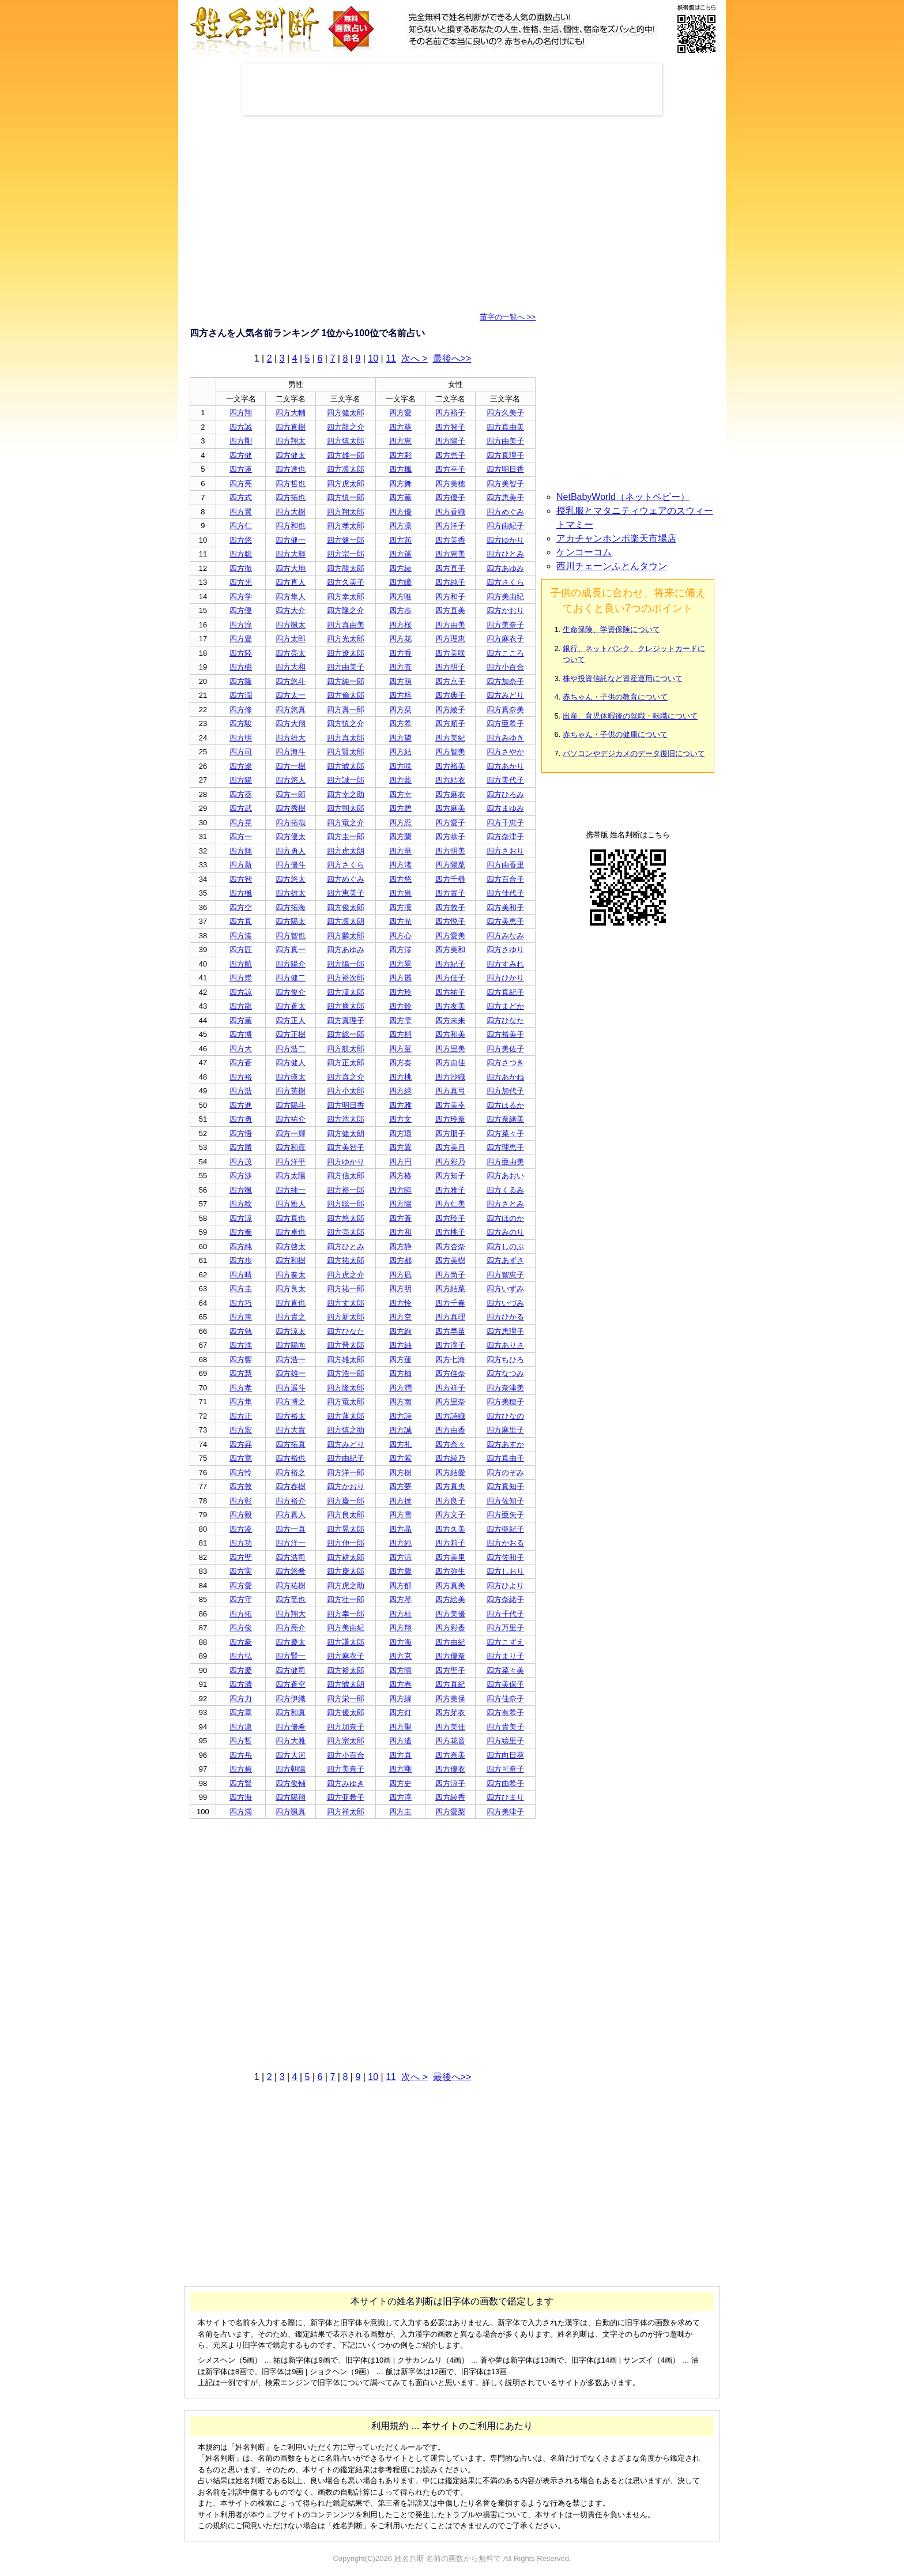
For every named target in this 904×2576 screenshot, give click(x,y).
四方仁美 (450, 1203)
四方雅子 (450, 1190)
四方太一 (291, 695)
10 (373, 358)
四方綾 (400, 568)
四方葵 (400, 427)
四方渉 (240, 1175)
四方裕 (240, 1077)
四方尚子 (450, 1274)
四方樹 (240, 667)
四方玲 (400, 992)
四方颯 (240, 1190)
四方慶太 (291, 1642)
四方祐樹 (291, 1585)
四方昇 (240, 1444)
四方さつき (505, 1062)
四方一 (240, 836)
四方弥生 (450, 1571)
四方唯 (400, 596)
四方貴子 (450, 893)
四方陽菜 (450, 864)
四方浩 (240, 1090)
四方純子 (450, 582)
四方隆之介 (345, 610)
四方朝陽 (291, 1769)
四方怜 (400, 1303)
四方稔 (240, 1203)
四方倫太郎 (345, 695)
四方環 (400, 1133)
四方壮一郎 (345, 1599)
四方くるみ (505, 1190)
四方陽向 (291, 1345)
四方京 (400, 1656)
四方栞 (400, 709)
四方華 (400, 851)
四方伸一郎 (345, 1543)
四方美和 (450, 949)
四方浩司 (291, 1557)
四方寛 (240, 1458)
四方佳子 (450, 977)
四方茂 (240, 1161)
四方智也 (291, 935)
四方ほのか (505, 1218)
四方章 (240, 1712)
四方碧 (400, 808)
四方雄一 (291, 1373)
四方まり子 (505, 1656)
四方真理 (450, 1317)
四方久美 (450, 1529)
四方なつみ (505, 1373)
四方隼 (240, 1401)
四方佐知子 (505, 1500)
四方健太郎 (345, 412)
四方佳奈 (450, 1373)
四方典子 (450, 695)
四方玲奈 (450, 1119)
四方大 (240, 1048)
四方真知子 (505, 1486)
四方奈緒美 (505, 1119)
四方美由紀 (505, 596)
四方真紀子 (505, 992)
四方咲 (400, 766)
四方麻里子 (505, 1430)
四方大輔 (291, 412)
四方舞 (400, 483)
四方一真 (291, 1529)
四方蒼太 (291, 1006)
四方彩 (400, 455)
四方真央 (450, 1486)
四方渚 (400, 864)
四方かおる (505, 1543)
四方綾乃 (450, 1458)
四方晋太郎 (345, 1345)
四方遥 (400, 554)
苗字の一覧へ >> (508, 317)
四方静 (400, 1246)
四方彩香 (450, 1627)
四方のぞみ (505, 1472)
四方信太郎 (345, 1175)
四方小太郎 (345, 1090)
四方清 (240, 1684)
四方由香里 (505, 864)
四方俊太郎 (345, 907)
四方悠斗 (291, 681)
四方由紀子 (505, 525)
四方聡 (240, 554)
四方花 (400, 638)
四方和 (400, 1232)
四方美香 (450, 540)
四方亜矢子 (505, 1514)
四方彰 (240, 1500)
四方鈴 (400, 1006)
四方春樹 (291, 1486)
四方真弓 (450, 1090)
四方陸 (240, 653)
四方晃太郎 (345, 1529)
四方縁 (400, 1698)
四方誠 (240, 427)
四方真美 (450, 1585)
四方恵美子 (505, 497)
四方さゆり (505, 949)
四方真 (240, 921)
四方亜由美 (505, 1161)
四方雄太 (291, 893)
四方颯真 (291, 1811)
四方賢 (240, 1783)
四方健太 (291, 455)
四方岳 (240, 1755)
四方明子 (450, 667)
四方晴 (240, 1274)
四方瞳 (400, 582)
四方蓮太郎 (345, 1416)
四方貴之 (291, 1317)
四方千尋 (450, 879)
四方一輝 (291, 1133)
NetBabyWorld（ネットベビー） (623, 497)
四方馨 (400, 1571)
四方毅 (240, 1514)
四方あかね (505, 1077)
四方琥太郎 (345, 766)
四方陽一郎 (345, 964)
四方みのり (505, 1232)
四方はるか (505, 1105)
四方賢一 (291, 1656)
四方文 (400, 1119)
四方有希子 (505, 1712)
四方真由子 (505, 1458)
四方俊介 (291, 992)
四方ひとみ (505, 554)
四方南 (400, 1401)
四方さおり (505, 851)
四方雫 (400, 1020)
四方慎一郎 (345, 497)
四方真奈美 (505, 709)
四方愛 (400, 412)
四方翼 (240, 511)
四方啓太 (291, 1246)
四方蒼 (240, 1062)
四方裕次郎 (345, 977)
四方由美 (450, 625)
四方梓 (400, 695)
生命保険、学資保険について (611, 629)
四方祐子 (450, 992)
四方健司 (291, 1670)
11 (391, 358)
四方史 (400, 1783)
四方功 (240, 1543)
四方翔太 (291, 441)
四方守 (240, 1599)
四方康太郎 (345, 1006)
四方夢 (400, 1486)
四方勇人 (291, 851)
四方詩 (400, 1416)
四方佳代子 (505, 893)
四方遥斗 (291, 1387)
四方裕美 (450, 766)
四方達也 (291, 469)
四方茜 (400, 540)
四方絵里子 (505, 1740)
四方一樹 (291, 766)
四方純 (240, 1246)
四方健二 (291, 977)
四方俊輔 (291, 1783)
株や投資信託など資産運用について (623, 678)
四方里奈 (450, 1401)
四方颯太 (291, 625)
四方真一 (291, 949)
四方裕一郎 (345, 1190)
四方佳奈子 (505, 1698)
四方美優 (450, 1613)
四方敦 (240, 1486)
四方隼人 (291, 596)
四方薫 (400, 497)
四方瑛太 (291, 1077)
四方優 (400, 511)
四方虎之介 (345, 1274)
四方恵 (400, 441)
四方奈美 (450, 1755)
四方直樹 (291, 427)
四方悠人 (291, 780)
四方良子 (450, 1500)
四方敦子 (450, 907)
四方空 (240, 907)
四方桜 (400, 625)
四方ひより (505, 1585)
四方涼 (240, 1218)
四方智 (240, 879)
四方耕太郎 (345, 1557)
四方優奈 (450, 1656)
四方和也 (291, 525)
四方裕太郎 (345, 1670)
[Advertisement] (452, 89)
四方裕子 (450, 412)
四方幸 (400, 794)
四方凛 (400, 525)
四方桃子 (450, 1232)
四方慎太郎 (345, 441)
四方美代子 (505, 780)
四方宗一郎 (345, 554)
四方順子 (450, 723)
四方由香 (450, 1430)
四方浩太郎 (345, 1119)
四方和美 (450, 1034)
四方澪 (400, 949)
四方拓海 (291, 907)
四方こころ (505, 653)
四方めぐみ (505, 511)
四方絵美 (450, 1599)
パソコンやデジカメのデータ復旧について (634, 753)
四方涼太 (291, 1331)
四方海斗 (291, 751)
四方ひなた (505, 1020)
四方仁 (240, 525)
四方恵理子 (505, 1331)
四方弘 (240, 1656)
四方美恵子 (505, 921)
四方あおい (505, 1175)
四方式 (240, 497)
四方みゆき (505, 738)
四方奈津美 (505, 1387)
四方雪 (400, 1514)
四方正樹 (291, 1034)
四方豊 (240, 638)
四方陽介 (291, 964)
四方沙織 (450, 1077)
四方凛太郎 (345, 469)
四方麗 (400, 977)
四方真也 (291, 1218)
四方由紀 (450, 1642)
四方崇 (240, 977)
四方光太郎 (345, 638)
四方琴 (400, 1599)
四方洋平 (291, 1161)
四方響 (240, 1359)
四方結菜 (450, 1288)
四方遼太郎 (345, 653)
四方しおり (505, 1571)
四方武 (240, 808)
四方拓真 (291, 1444)
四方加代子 (505, 1090)
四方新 (240, 864)
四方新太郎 (345, 1317)
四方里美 (450, 1048)
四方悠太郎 (345, 1218)
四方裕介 (291, 1500)
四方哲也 (291, 483)
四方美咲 (450, 653)
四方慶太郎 (345, 1571)
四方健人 (291, 1062)
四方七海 (450, 1359)
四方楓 (400, 469)
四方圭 (240, 1288)
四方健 (240, 455)
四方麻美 (450, 808)
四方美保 (450, 1698)
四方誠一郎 (345, 780)
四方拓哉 (291, 822)
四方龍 (240, 1006)
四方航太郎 (345, 1048)
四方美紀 (450, 738)
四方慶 (240, 1670)
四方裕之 (291, 1472)
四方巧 (240, 1303)
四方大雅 (291, 1740)
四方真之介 (345, 1077)
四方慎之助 (345, 1430)
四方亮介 (291, 1627)
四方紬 (400, 1345)
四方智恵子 (505, 1274)
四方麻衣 (450, 794)
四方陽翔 (291, 1797)
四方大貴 (291, 1430)
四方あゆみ (505, 568)
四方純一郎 (345, 681)
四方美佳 (450, 1727)
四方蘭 (400, 836)
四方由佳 (450, 1062)
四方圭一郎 (345, 836)
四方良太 (291, 1288)
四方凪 (400, 1274)
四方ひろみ (505, 794)
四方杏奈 (450, 1246)
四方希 (400, 723)
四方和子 (450, 596)
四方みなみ (505, 935)
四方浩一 (291, 1359)
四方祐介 (291, 1119)
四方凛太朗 (345, 921)
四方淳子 (450, 1345)
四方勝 (240, 1147)
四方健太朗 (345, 1133)
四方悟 (240, 1133)
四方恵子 (450, 455)
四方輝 (240, 851)
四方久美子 (505, 412)
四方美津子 (505, 1811)
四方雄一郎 (345, 455)
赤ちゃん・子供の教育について (615, 697)
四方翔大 (291, 1613)
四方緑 (400, 1090)
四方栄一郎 (345, 1698)
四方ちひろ (505, 1359)
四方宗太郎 (345, 1740)
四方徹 (240, 568)
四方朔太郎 (345, 808)
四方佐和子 (505, 1557)
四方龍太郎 (345, 568)
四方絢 (400, 1331)
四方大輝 (291, 554)
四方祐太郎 (345, 1260)
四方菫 (400, 1048)
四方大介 (291, 610)
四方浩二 (291, 1048)
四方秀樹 (291, 808)
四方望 (400, 738)
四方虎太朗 (345, 851)
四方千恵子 (505, 822)
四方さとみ (505, 1203)
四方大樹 (291, 511)
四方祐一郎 (345, 1288)
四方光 (240, 582)
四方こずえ (505, 1642)
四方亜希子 (505, 723)
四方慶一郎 (345, 1500)
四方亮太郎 (345, 1232)
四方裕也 (291, 1458)
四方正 (240, 1416)
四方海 (400, 1642)
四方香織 (450, 511)
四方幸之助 (345, 794)
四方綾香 (450, 1797)
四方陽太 (291, 921)
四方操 (400, 1500)
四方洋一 (291, 1543)
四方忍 (400, 822)
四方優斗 (291, 864)
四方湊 (240, 935)
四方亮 (240, 483)
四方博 (240, 1034)
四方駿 (240, 723)
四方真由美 (505, 427)
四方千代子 (505, 1613)
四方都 (400, 1260)
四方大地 (291, 568)
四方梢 (400, 1034)
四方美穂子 (505, 1401)
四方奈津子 (505, 836)
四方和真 (291, 1712)
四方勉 (240, 1331)
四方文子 (450, 1514)
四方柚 (400, 1373)
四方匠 (240, 949)
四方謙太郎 (345, 1642)
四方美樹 (450, 1260)
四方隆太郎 (345, 1387)
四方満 (240, 1811)
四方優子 (450, 497)
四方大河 (291, 1755)
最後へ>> (452, 358)
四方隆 (240, 681)
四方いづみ (505, 1303)
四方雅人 (291, 1203)
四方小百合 (505, 667)
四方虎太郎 (345, 483)
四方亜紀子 (505, 1529)
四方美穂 (450, 483)
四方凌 (240, 1529)
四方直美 (450, 610)
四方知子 (450, 1175)
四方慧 (240, 1373)
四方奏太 (291, 1274)
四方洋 (240, 1345)
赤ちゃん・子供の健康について (615, 734)
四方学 (240, 596)
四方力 (240, 1698)
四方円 (400, 1161)
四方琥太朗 (345, 1684)
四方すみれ (505, 964)
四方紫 (400, 1458)
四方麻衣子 (505, 638)
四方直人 (291, 582)
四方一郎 (291, 794)
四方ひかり (505, 977)
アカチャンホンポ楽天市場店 (616, 538)
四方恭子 (450, 836)
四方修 (240, 709)
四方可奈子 (505, 1769)
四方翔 (240, 412)
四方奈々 (450, 1444)
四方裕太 (291, 1416)
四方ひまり (505, 1797)
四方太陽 (291, 1175)
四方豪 (240, 1642)
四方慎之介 (345, 723)
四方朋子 (450, 1133)
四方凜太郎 (345, 992)
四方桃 (400, 1077)
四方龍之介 (345, 427)
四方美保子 (505, 1684)
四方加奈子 (505, 681)
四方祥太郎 (345, 1811)
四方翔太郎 (345, 511)
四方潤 (240, 695)
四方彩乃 (450, 1161)
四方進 (240, 1105)
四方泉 (400, 893)
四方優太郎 (345, 1712)
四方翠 (400, 964)
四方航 (240, 964)
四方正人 (291, 1020)
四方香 (400, 653)
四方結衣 (450, 780)
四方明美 (450, 851)
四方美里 (450, 1557)
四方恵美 (450, 554)
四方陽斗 (291, 1105)
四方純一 (291, 1190)
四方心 (400, 935)
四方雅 (400, 1105)
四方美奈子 (505, 625)
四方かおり (505, 610)
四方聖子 (450, 1670)
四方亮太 (291, 653)
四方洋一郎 (345, 1472)
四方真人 (291, 1514)
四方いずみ (505, 1288)
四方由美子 (505, 441)
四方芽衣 (450, 1712)
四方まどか (505, 1006)
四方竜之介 (345, 822)
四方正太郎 (345, 1062)
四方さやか (505, 751)
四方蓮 (240, 469)
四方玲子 (450, 1218)
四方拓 (240, 1613)
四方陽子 (450, 441)
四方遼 (240, 766)
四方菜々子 (505, 1133)
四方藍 (400, 780)
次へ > (414, 358)
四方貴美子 (505, 1727)
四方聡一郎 (345, 1203)
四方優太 (291, 836)
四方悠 (240, 540)
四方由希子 (505, 1783)
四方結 (400, 751)
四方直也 (291, 1303)
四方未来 (450, 1020)
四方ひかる (505, 1317)
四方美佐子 (505, 1048)
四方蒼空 (291, 1684)
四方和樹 (291, 1260)
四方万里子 (505, 1627)
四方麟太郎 (345, 935)
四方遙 (400, 1740)
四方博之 (291, 1401)
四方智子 (450, 427)
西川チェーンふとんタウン (611, 566)
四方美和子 (505, 907)
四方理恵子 (505, 1147)
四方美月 (450, 1147)
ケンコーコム (584, 552)
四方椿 (400, 1175)
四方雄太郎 (345, 1359)
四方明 (240, 738)
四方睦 (400, 1190)
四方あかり (505, 766)
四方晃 (240, 822)
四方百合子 (505, 879)
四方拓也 (291, 497)
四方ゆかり (505, 540)
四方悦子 (450, 921)
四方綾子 (450, 709)
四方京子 (450, 681)
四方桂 (400, 1613)
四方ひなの (505, 1416)
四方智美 (450, 751)
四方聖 (240, 1557)
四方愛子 (450, 822)
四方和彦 (291, 1147)
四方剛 (240, 441)
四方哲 (240, 1740)
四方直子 (450, 568)
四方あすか (505, 1444)
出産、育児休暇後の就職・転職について (630, 716)
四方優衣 (450, 1769)
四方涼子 (450, 1783)
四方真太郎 (345, 738)
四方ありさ (505, 1345)
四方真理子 (505, 455)
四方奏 (400, 1062)
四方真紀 (450, 1684)
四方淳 (240, 625)
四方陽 (240, 780)
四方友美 (450, 1006)
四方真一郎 (345, 709)
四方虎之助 (345, 1585)
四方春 (400, 1684)
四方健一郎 (345, 540)
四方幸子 (450, 469)
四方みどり (505, 695)
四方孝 (240, 1387)
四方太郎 (291, 638)
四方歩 (400, 610)
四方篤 (240, 1317)
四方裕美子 (505, 1034)
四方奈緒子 (505, 1599)
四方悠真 (291, 709)
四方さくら (505, 582)
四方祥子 (450, 1387)
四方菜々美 (505, 1670)
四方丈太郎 (345, 1303)
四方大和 (291, 667)
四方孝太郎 (345, 525)
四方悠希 (291, 1571)
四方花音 (450, 1740)
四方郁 (400, 1585)
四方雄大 (291, 738)
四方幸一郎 (345, 1613)
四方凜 (400, 907)
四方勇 (240, 1119)
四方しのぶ (505, 1246)
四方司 (240, 751)
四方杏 (400, 667)
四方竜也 (291, 1599)
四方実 (240, 1571)
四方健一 (291, 540)
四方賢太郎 (345, 751)
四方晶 (400, 1529)
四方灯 (400, 1712)
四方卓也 (291, 1232)
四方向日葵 (505, 1755)
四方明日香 (505, 469)
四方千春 (450, 1303)
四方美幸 (450, 1105)
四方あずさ (505, 1260)
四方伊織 (291, 1698)
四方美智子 (505, 483)
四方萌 (400, 681)
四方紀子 (450, 964)
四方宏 (240, 1430)
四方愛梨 (450, 1811)
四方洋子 (450, 525)
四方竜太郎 (345, 1401)
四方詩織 (450, 1416)
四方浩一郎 (345, 1373)
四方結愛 (450, 1472)
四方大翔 (291, 723)
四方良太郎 (345, 1514)
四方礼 (400, 1444)
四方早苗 (450, 1331)
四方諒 (240, 992)
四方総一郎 (345, 1034)
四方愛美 (450, 935)
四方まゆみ (505, 808)
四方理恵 (450, 638)
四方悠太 (291, 879)
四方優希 (291, 1727)
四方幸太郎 (345, 596)
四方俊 (240, 1627)
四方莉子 (450, 1543)
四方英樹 (291, 1090)
